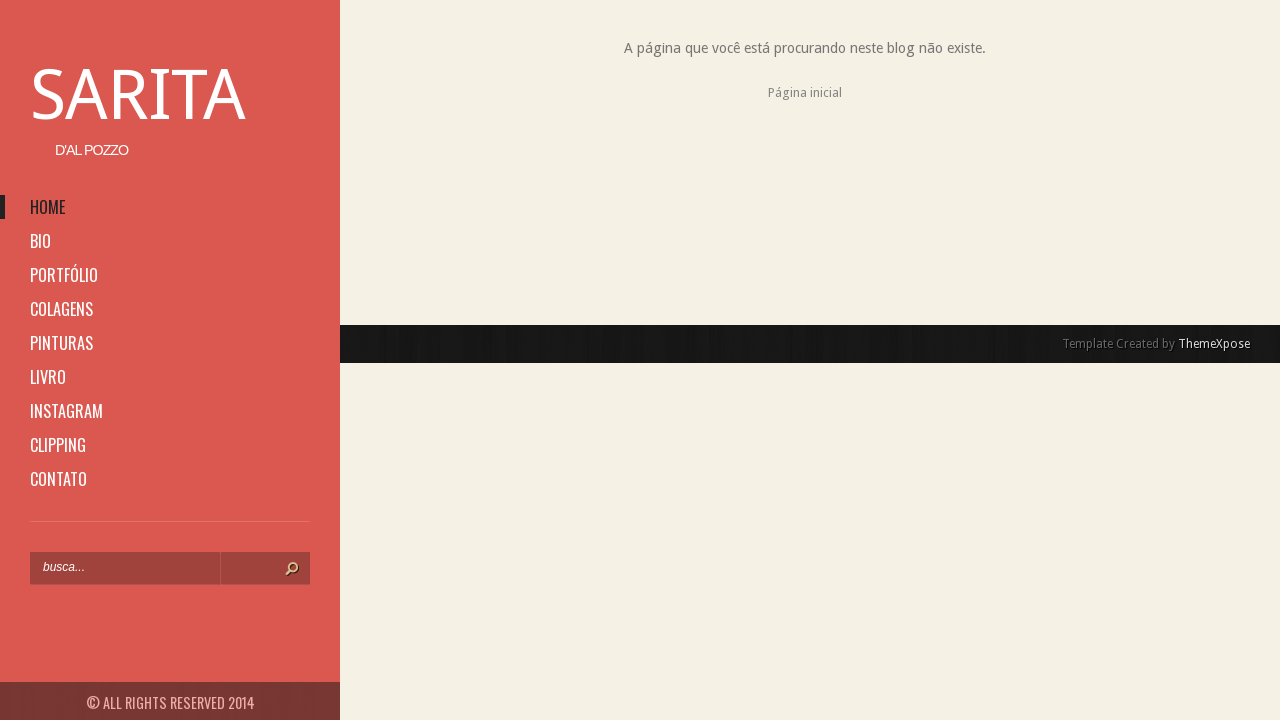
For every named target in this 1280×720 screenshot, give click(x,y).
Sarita (137, 95)
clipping (58, 445)
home (47, 207)
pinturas (61, 343)
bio (40, 241)
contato (58, 479)
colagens (61, 309)
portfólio (64, 275)
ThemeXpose (1214, 344)
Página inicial (805, 92)
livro (48, 377)
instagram (66, 411)
